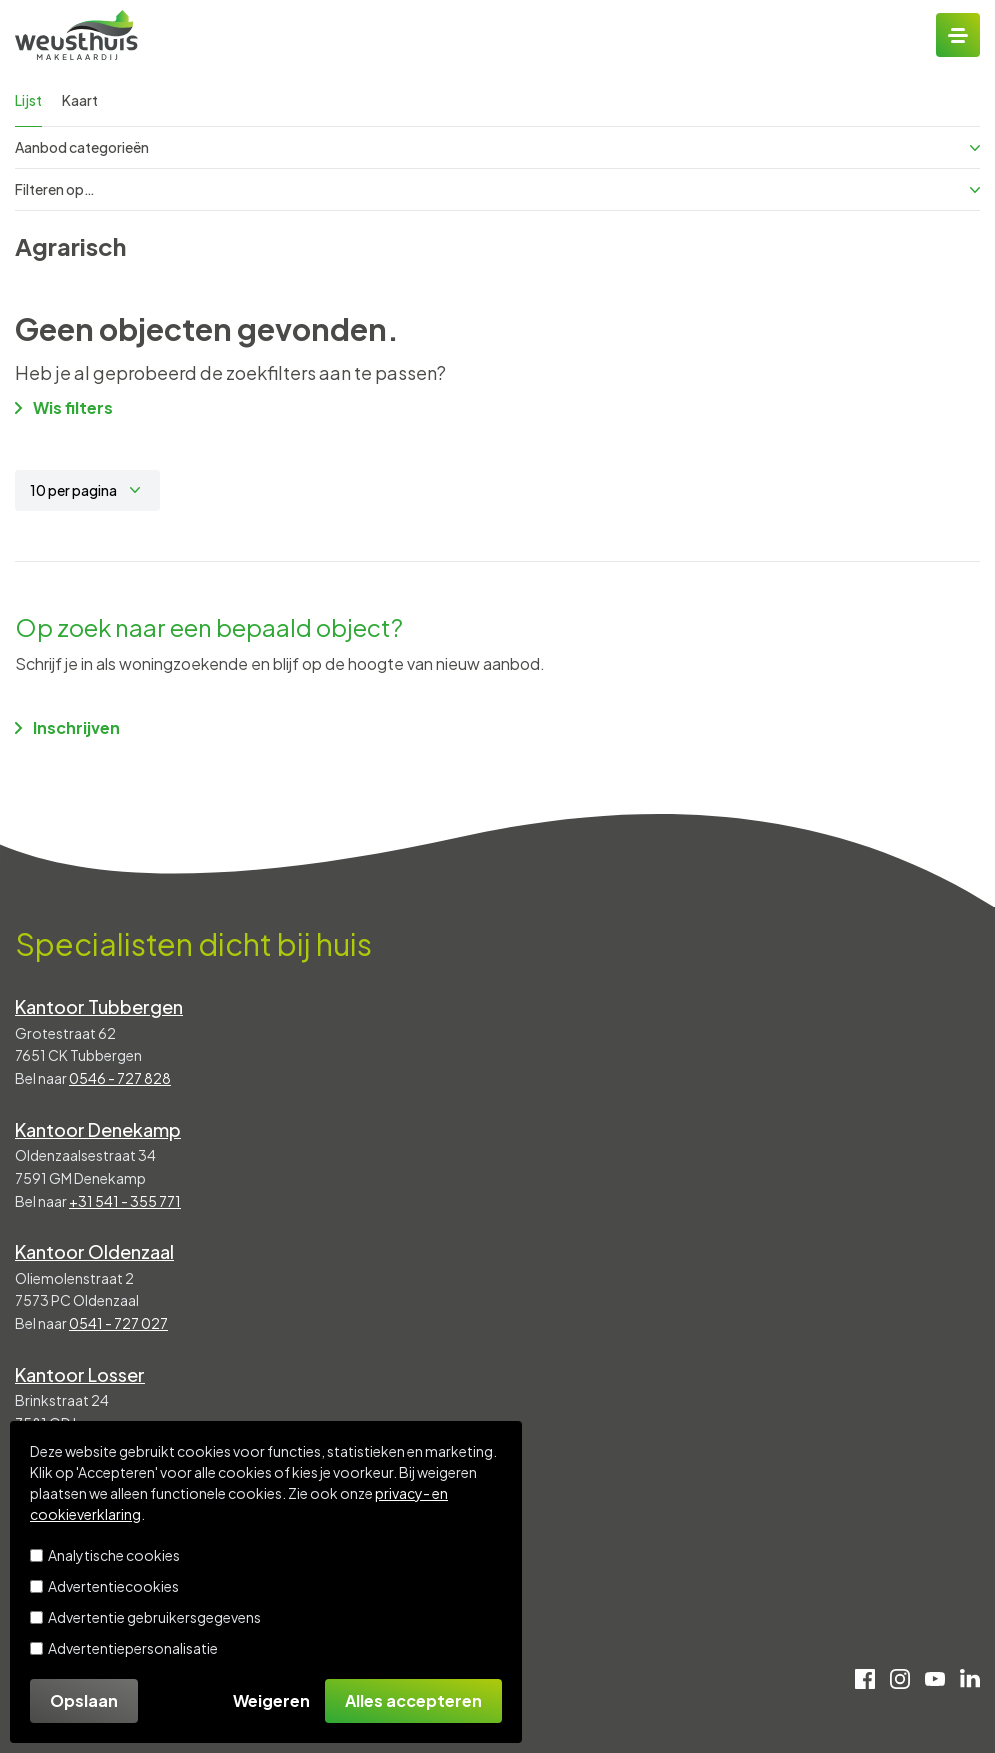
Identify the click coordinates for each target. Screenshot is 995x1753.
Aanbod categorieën (497, 147)
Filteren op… (497, 189)
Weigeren (271, 1700)
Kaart (80, 100)
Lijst (28, 100)
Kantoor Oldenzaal (94, 1251)
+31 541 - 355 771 (125, 1201)
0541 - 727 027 (118, 1323)
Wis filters (64, 407)
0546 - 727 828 (120, 1078)
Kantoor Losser (80, 1374)
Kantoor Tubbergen (99, 1006)
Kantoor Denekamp (98, 1129)
